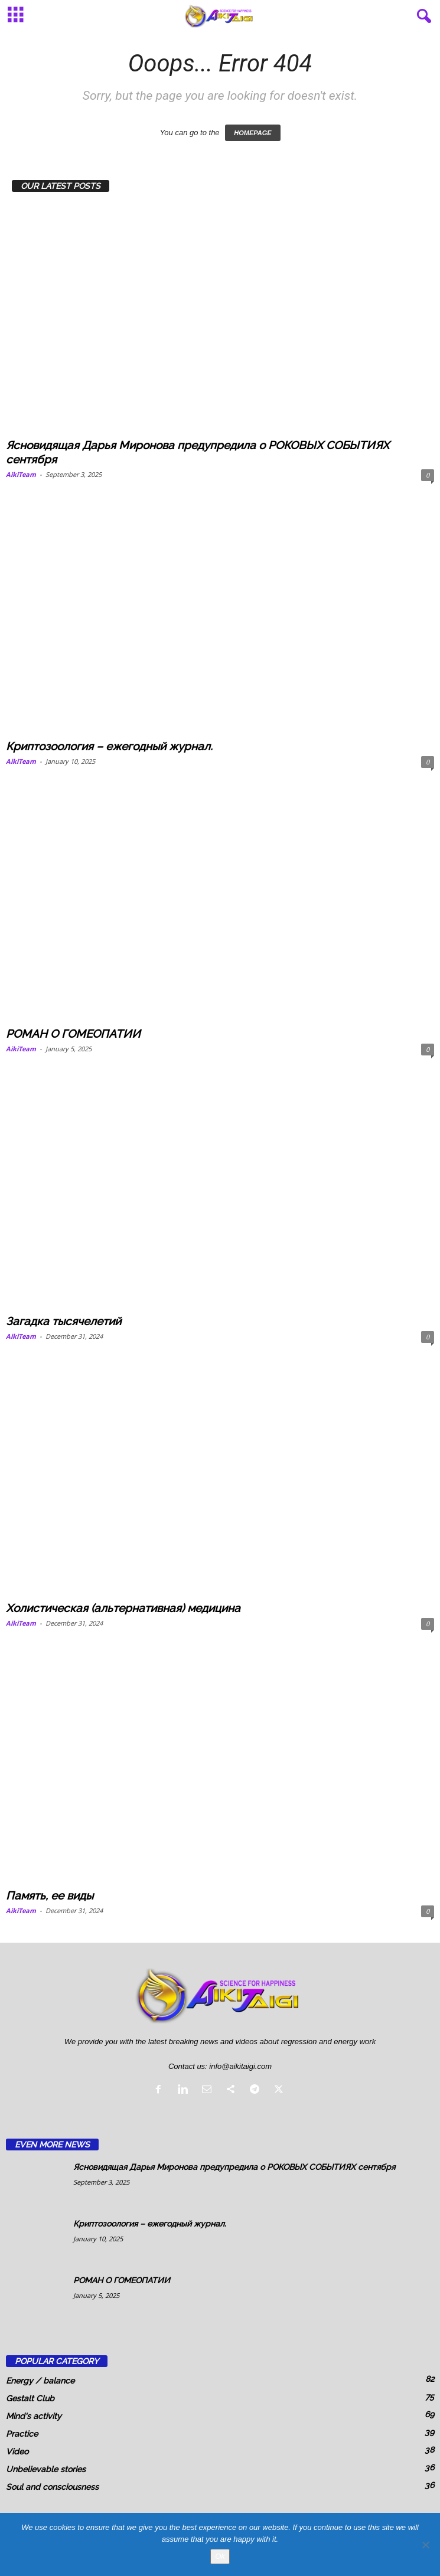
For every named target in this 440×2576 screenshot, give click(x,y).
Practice (22, 2433)
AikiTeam (21, 474)
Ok (220, 2556)
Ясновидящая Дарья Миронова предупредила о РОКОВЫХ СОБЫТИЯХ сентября (234, 2167)
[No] (425, 2545)
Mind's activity (33, 2416)
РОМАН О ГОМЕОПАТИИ (73, 1033)
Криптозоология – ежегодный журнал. (109, 746)
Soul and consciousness (52, 2487)
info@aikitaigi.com (240, 2066)
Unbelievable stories (46, 2469)
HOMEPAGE (252, 132)
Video (17, 2451)
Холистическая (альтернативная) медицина (123, 1607)
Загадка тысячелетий (63, 1321)
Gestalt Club (30, 2398)
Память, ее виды (49, 1895)
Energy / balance (40, 2380)
